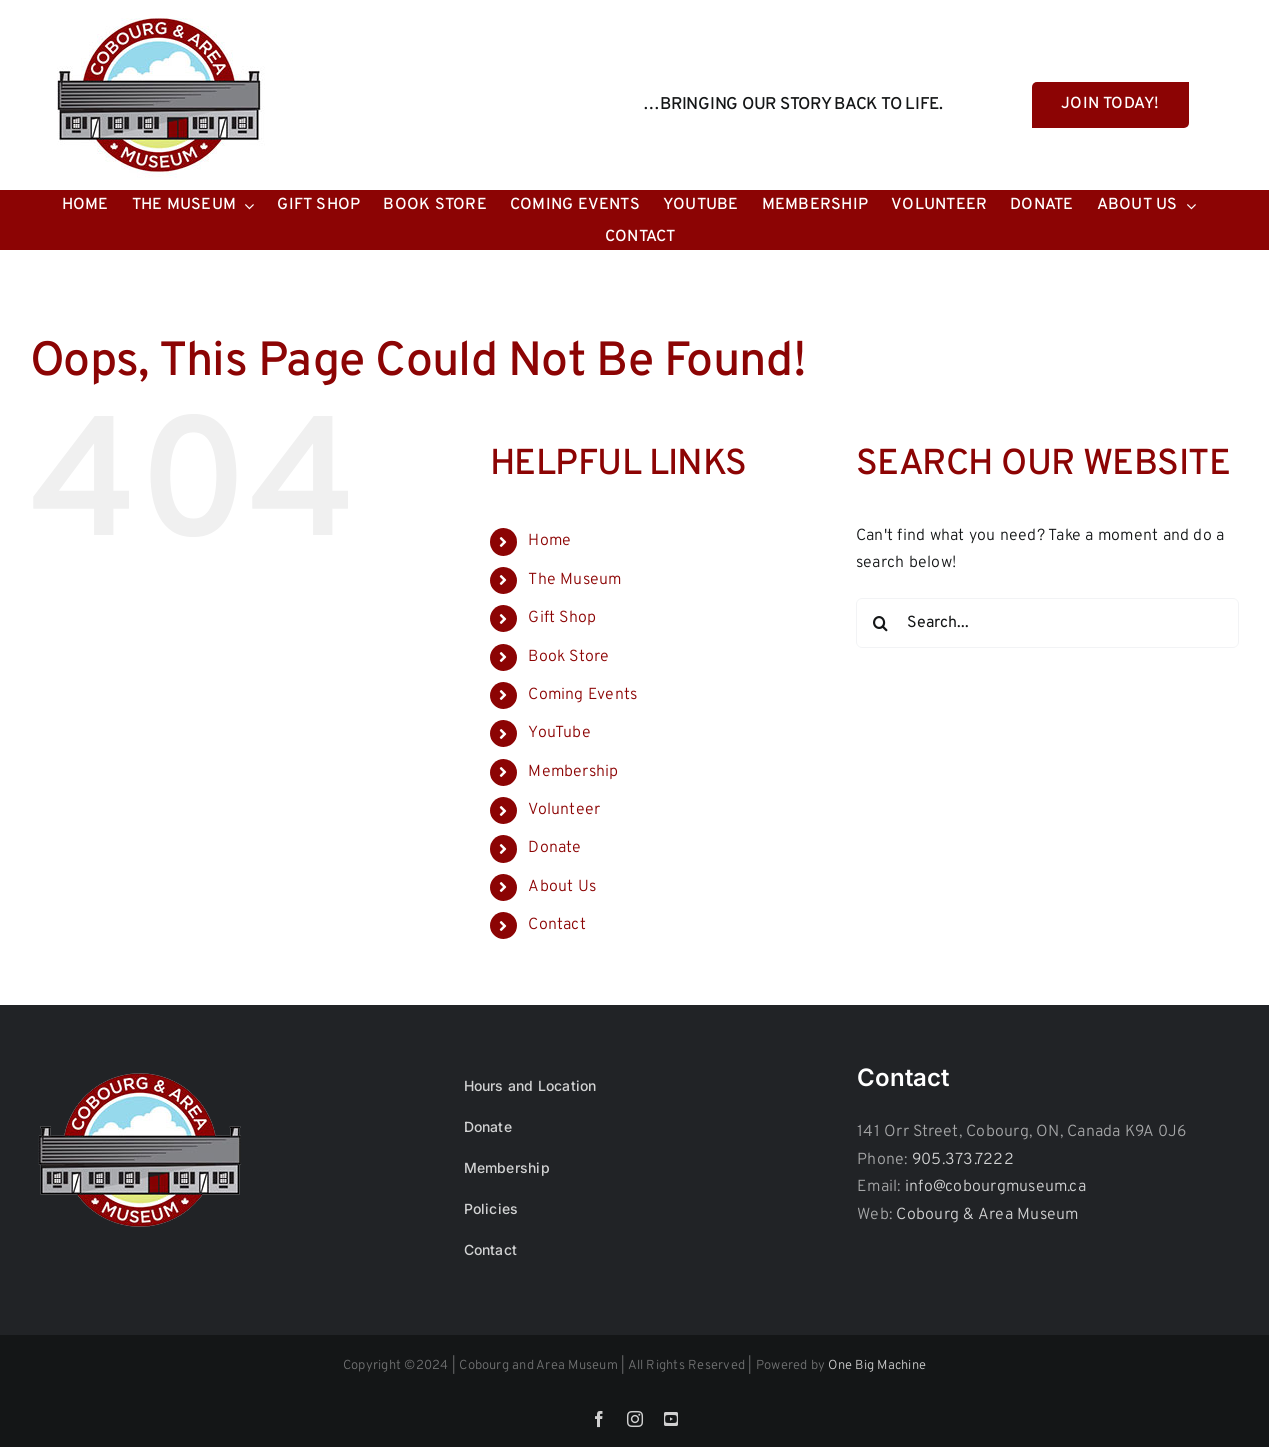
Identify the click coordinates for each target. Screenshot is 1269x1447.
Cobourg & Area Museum (987, 1215)
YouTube (559, 733)
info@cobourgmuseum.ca (995, 1187)
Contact (557, 925)
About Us (562, 887)
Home (549, 541)
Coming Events (582, 695)
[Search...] (1047, 623)
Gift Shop (562, 618)
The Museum (574, 580)
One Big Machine (877, 1366)
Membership (573, 772)
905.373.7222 (963, 1160)
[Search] (881, 623)
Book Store (568, 657)
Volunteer (564, 810)
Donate (554, 848)
